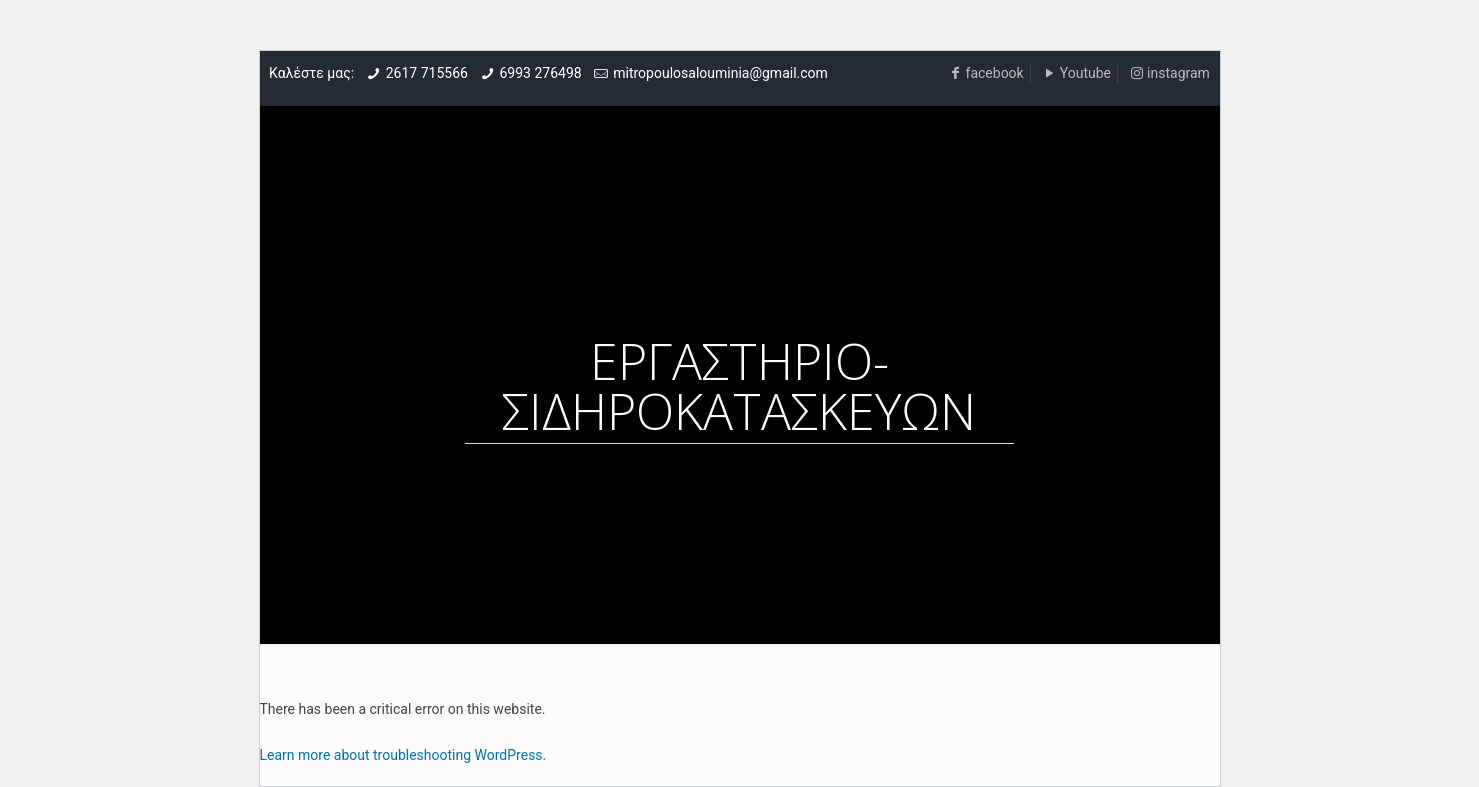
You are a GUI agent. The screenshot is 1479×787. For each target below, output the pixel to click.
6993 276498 (540, 73)
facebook (995, 73)
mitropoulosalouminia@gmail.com (720, 73)
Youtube (1085, 73)
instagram (1178, 73)
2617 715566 (427, 73)
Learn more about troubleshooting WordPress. (403, 755)
